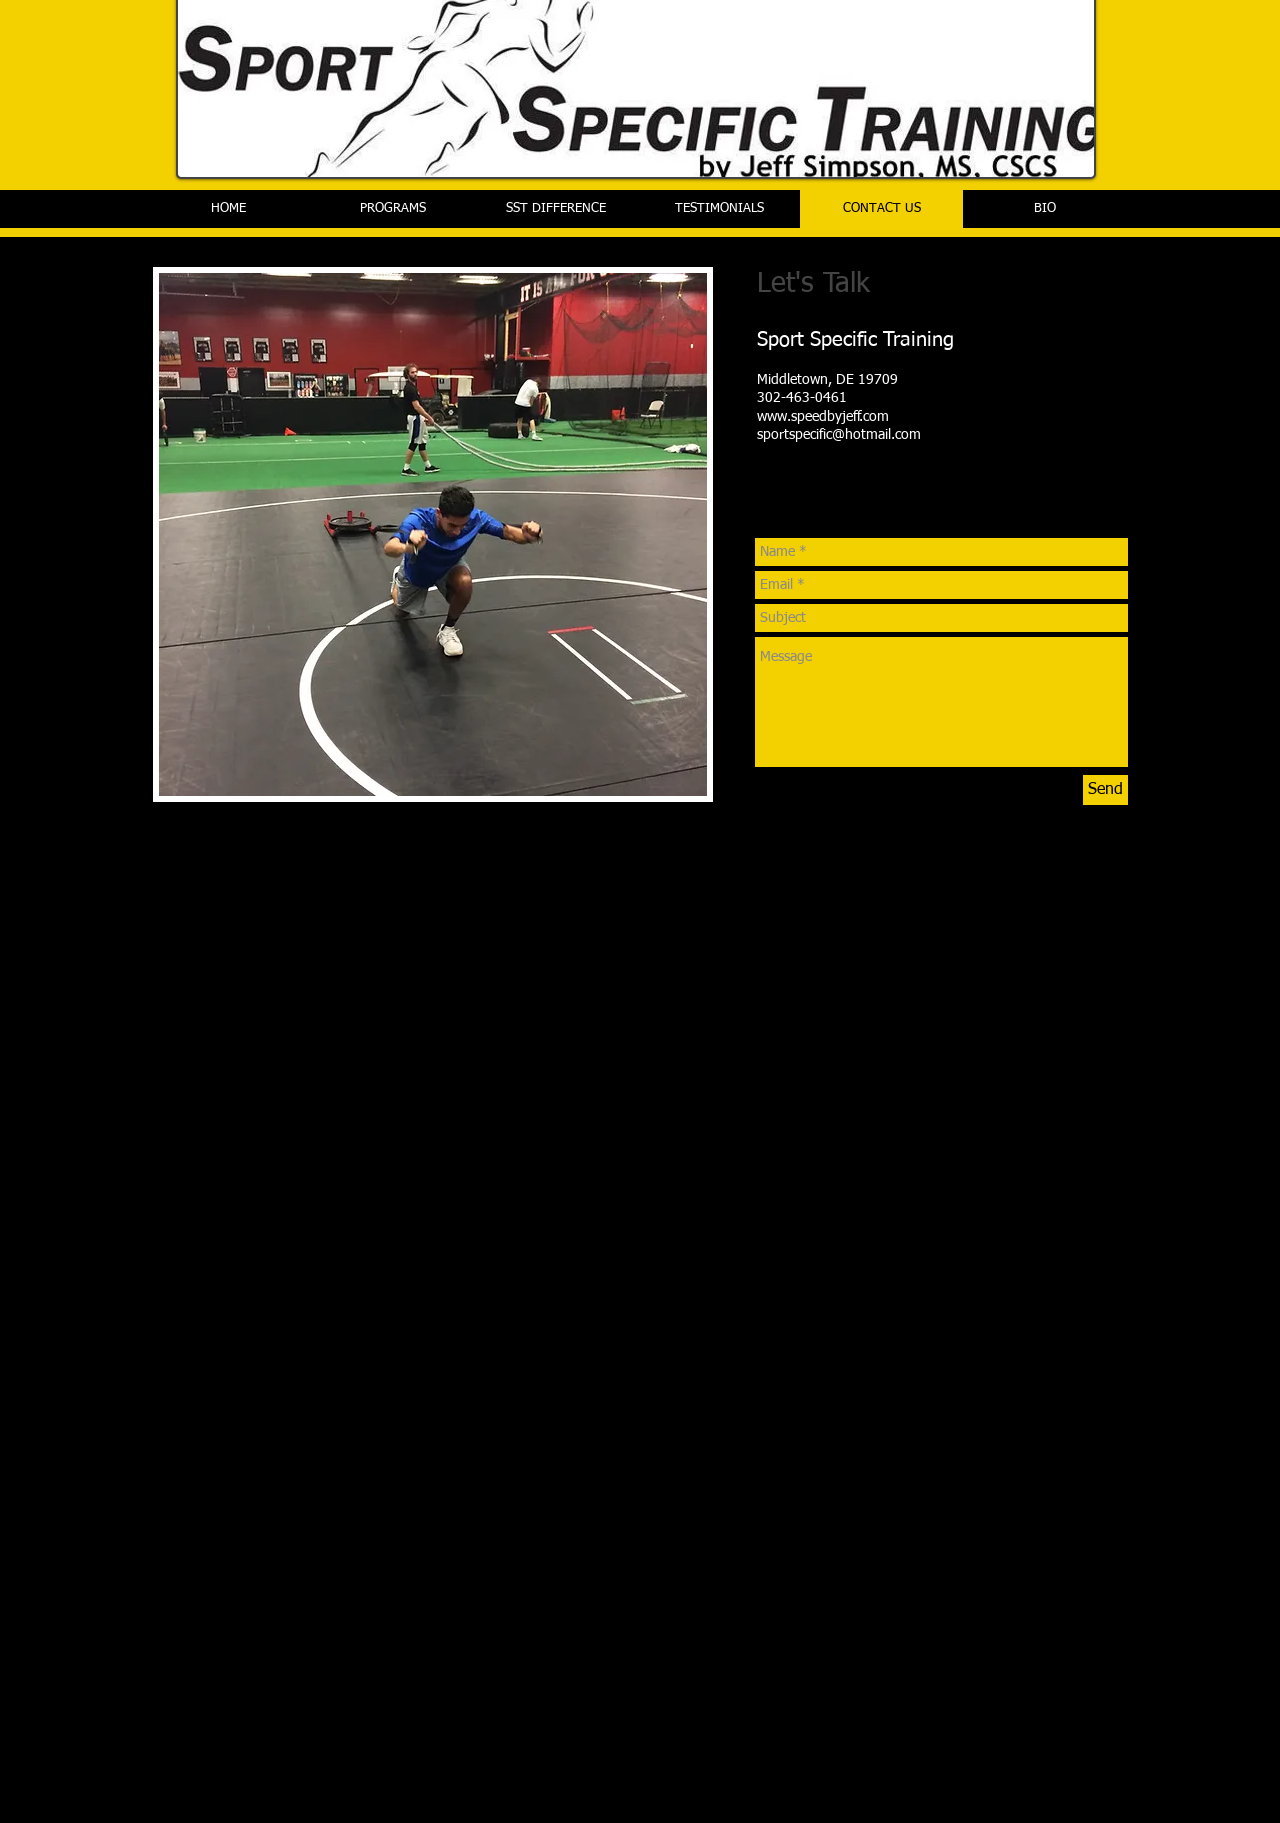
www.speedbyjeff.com (823, 417)
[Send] (1105, 790)
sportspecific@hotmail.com (839, 435)
